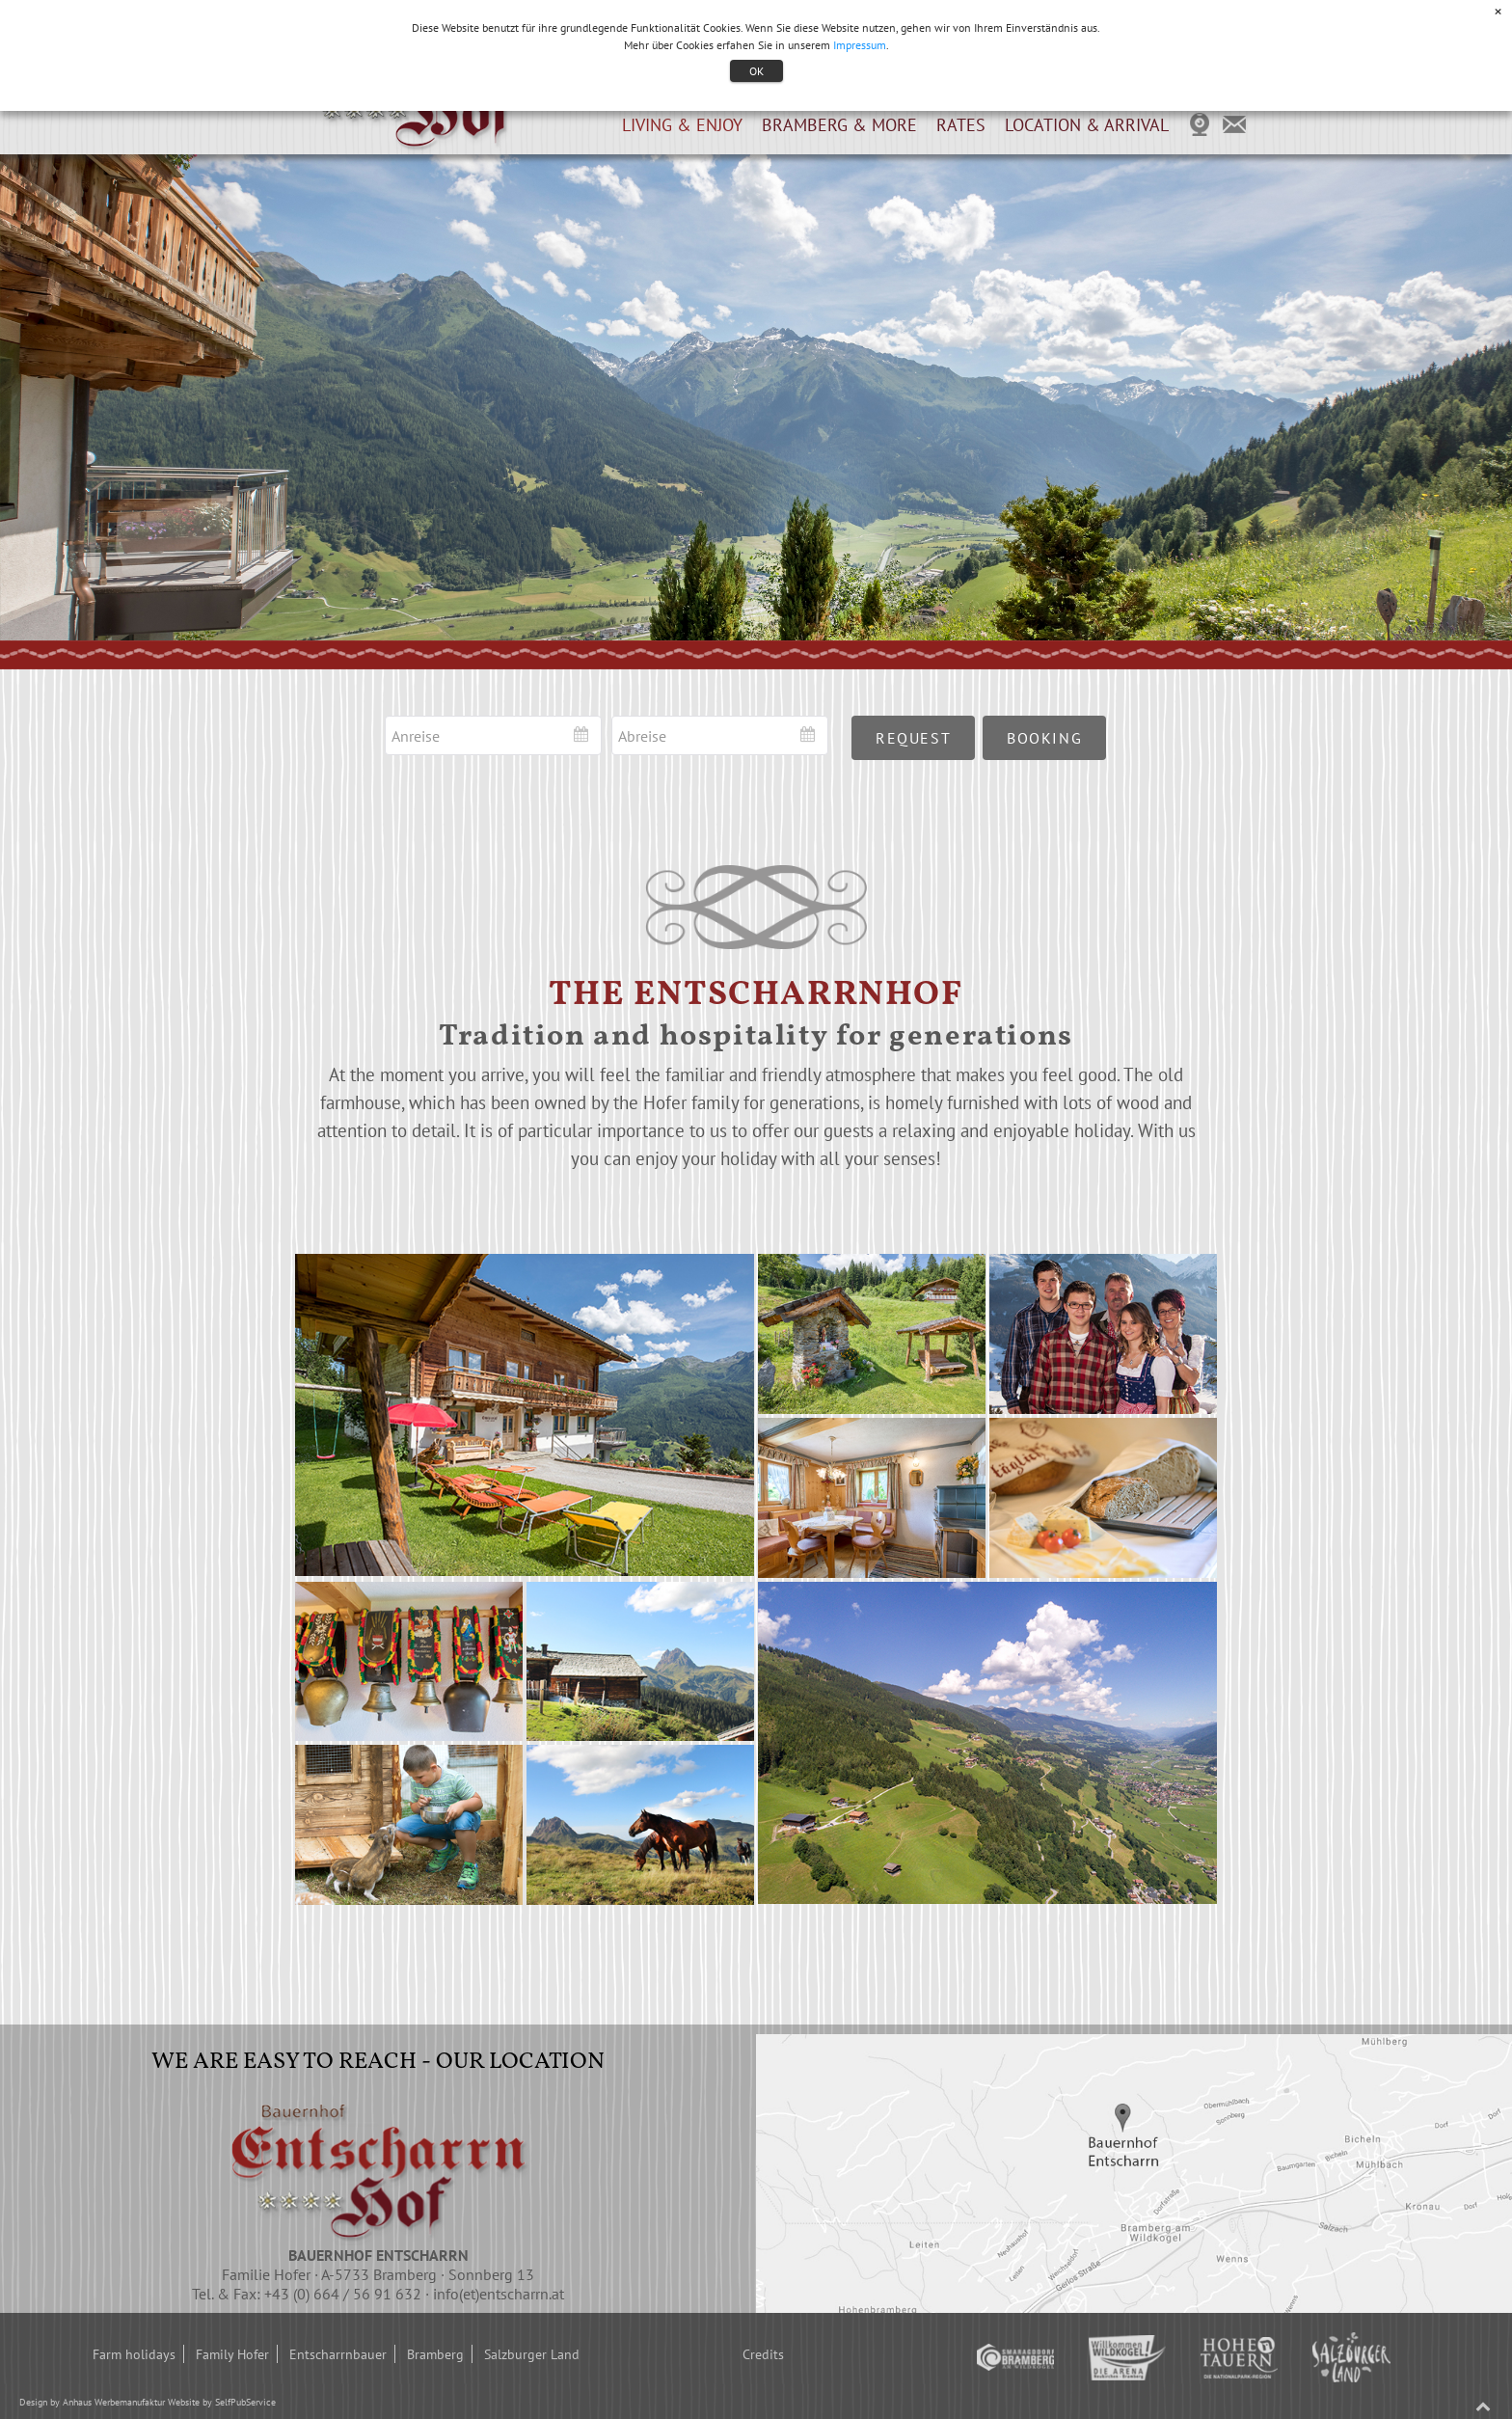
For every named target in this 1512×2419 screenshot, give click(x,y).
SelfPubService (245, 2402)
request (913, 737)
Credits (763, 2354)
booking (1044, 737)
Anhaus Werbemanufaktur (114, 2402)
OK (756, 71)
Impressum (859, 45)
